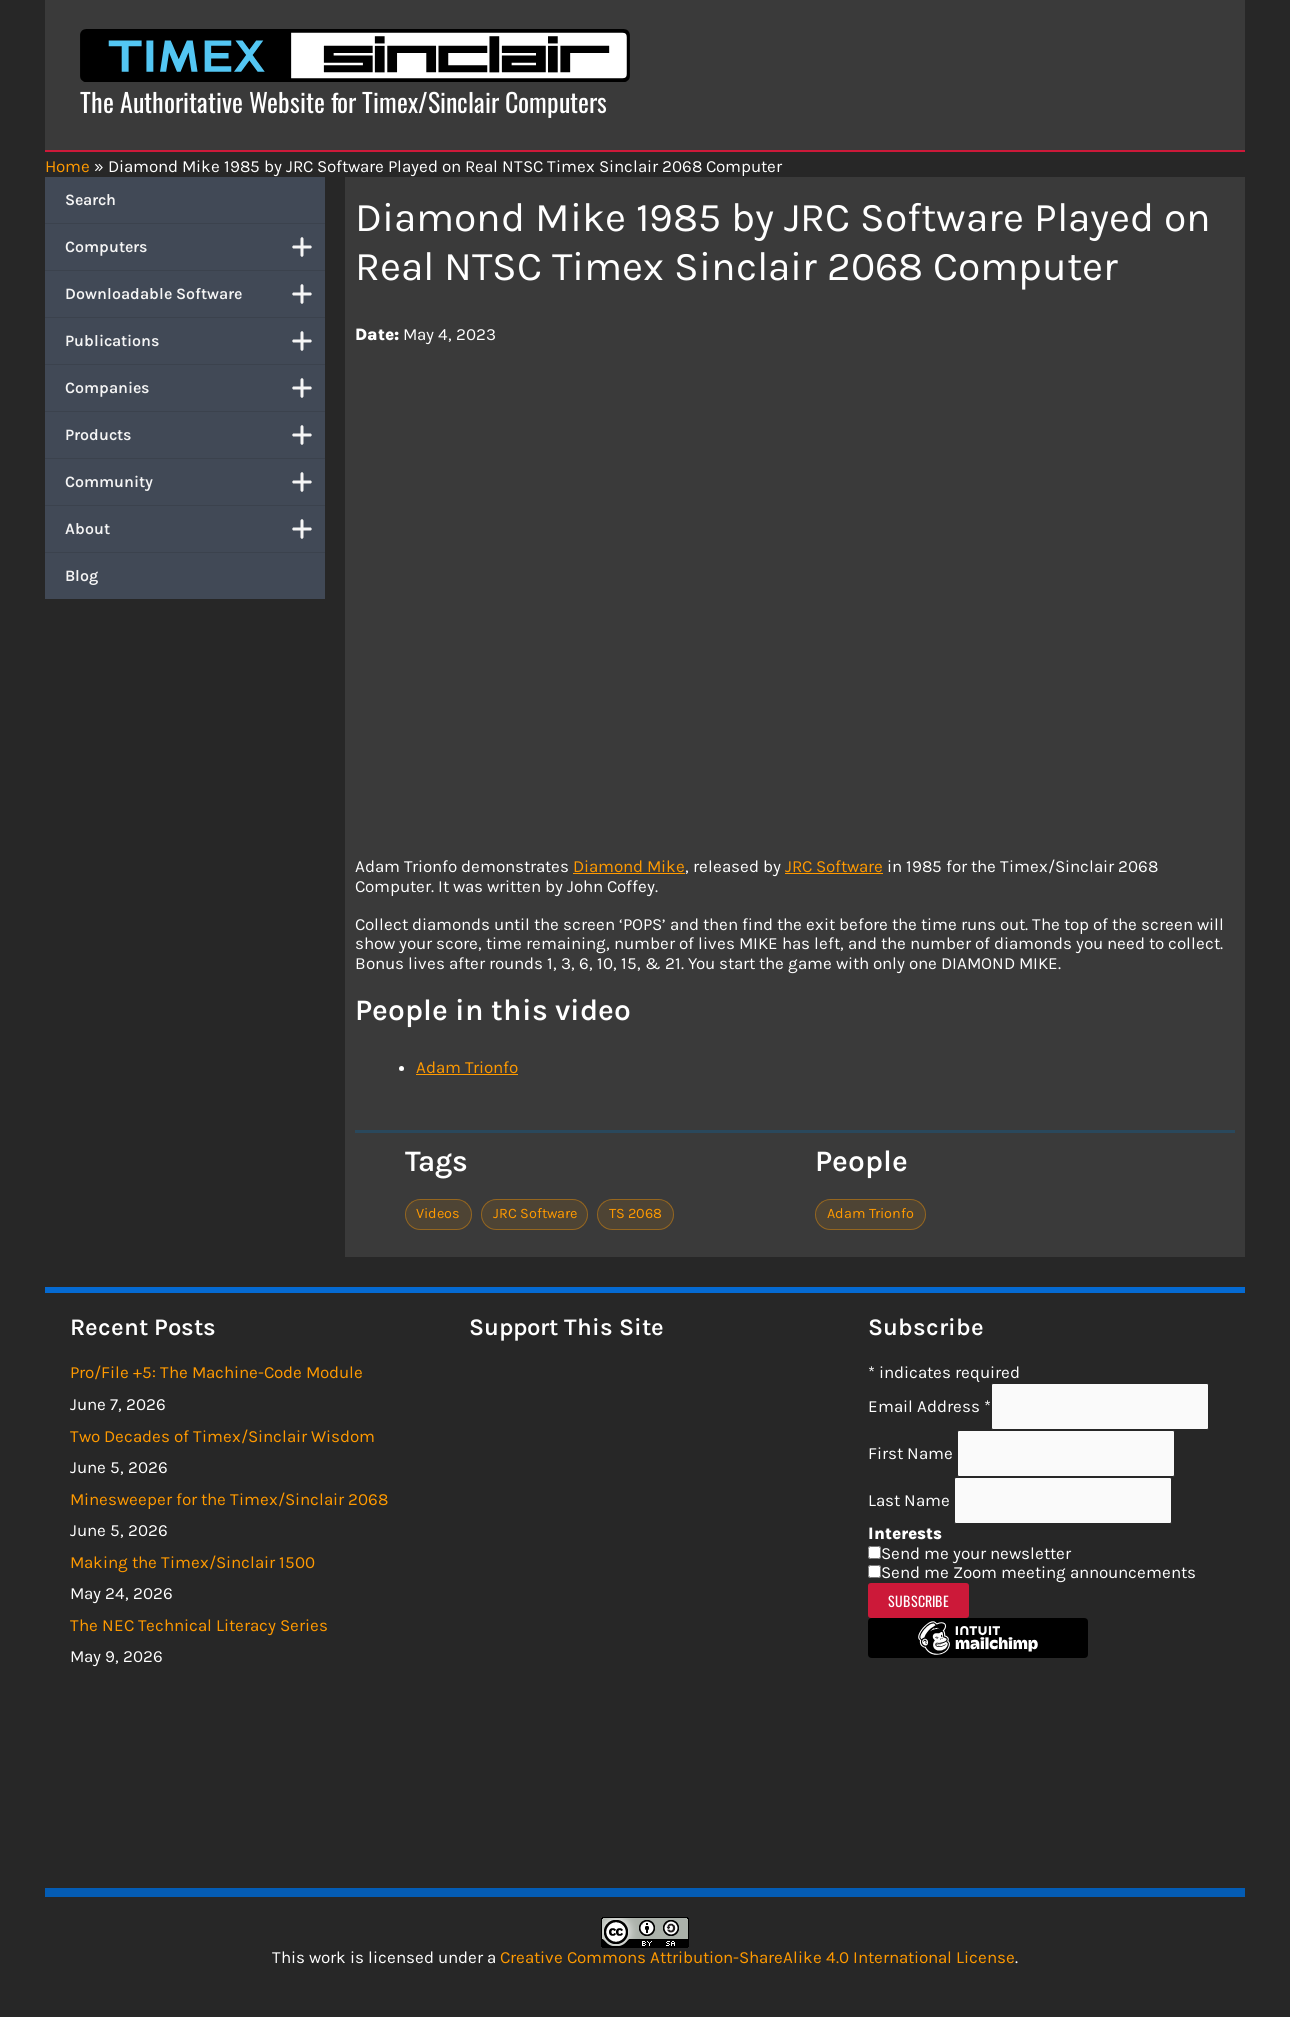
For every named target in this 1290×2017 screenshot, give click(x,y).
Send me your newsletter (976, 1553)
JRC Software (834, 866)
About (195, 529)
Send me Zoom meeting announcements (1038, 1572)
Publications (195, 341)
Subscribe (918, 1600)
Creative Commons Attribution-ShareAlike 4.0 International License (757, 1957)
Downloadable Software (195, 294)
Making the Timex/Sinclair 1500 (192, 1562)
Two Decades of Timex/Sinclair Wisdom (222, 1436)
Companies (195, 388)
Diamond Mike (629, 866)
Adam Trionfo (467, 1067)
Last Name (911, 1500)
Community (195, 482)
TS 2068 (635, 1213)
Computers (195, 247)
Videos (438, 1213)
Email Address (929, 1406)
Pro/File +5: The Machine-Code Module (216, 1372)
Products (195, 435)
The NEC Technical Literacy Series (199, 1625)
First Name (912, 1453)
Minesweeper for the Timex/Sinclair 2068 (229, 1499)
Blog (81, 575)
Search (90, 199)
